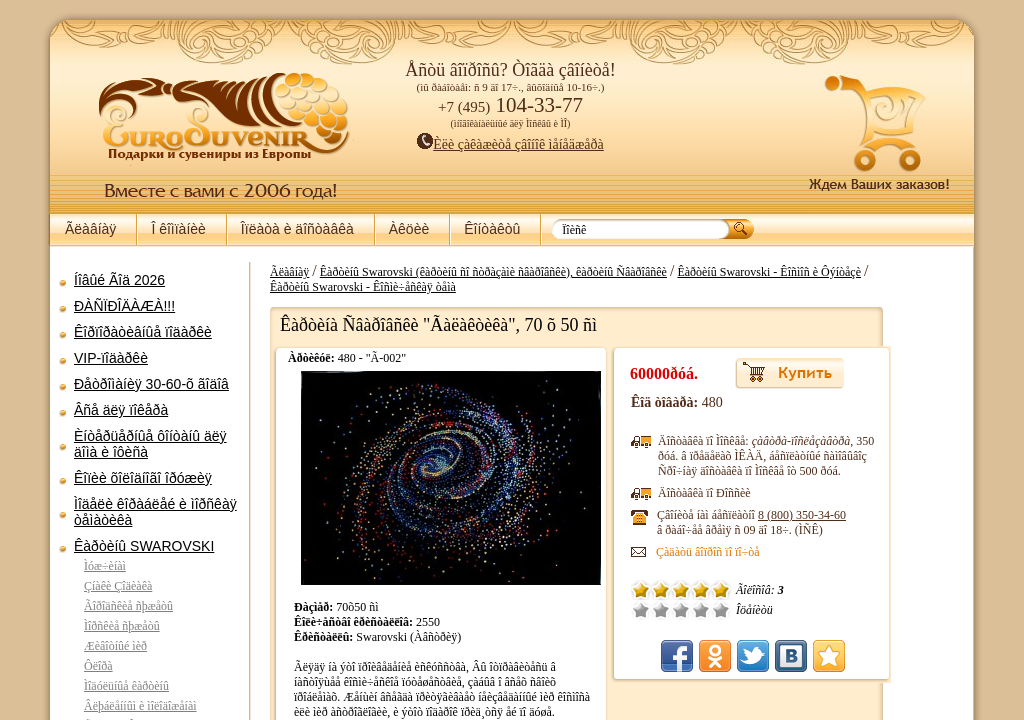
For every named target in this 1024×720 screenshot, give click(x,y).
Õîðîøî (770, 610)
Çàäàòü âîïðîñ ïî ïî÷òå (777, 552)
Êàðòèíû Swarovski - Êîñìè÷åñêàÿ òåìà (432, 287)
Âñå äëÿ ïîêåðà (121, 410)
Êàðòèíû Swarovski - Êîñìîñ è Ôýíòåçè (838, 272)
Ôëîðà (98, 666)
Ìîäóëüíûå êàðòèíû (126, 686)
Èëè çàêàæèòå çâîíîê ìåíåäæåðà (510, 144)
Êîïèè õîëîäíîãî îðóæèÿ (143, 478)
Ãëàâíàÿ (90, 229)
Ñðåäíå (750, 610)
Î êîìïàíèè (178, 229)
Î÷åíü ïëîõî (710, 610)
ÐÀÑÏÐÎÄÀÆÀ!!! (124, 306)
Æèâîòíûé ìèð (115, 646)
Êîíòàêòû (492, 229)
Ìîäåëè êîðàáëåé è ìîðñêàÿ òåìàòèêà (155, 512)
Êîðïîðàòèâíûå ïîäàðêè (143, 332)
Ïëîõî (730, 610)
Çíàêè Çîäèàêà (118, 586)
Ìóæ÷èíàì (105, 566)
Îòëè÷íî (790, 610)
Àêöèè (409, 229)
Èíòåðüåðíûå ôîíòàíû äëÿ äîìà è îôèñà (150, 444)
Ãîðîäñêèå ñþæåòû (128, 606)
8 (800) (871, 515)
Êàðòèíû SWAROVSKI (144, 546)
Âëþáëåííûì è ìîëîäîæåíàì (140, 706)
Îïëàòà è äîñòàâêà (297, 229)
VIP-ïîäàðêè (111, 358)
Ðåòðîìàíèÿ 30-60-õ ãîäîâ (151, 384)
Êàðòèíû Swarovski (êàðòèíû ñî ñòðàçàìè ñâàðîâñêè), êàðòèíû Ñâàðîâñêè (562, 272)
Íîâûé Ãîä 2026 (119, 280)
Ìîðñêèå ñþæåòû (122, 626)
